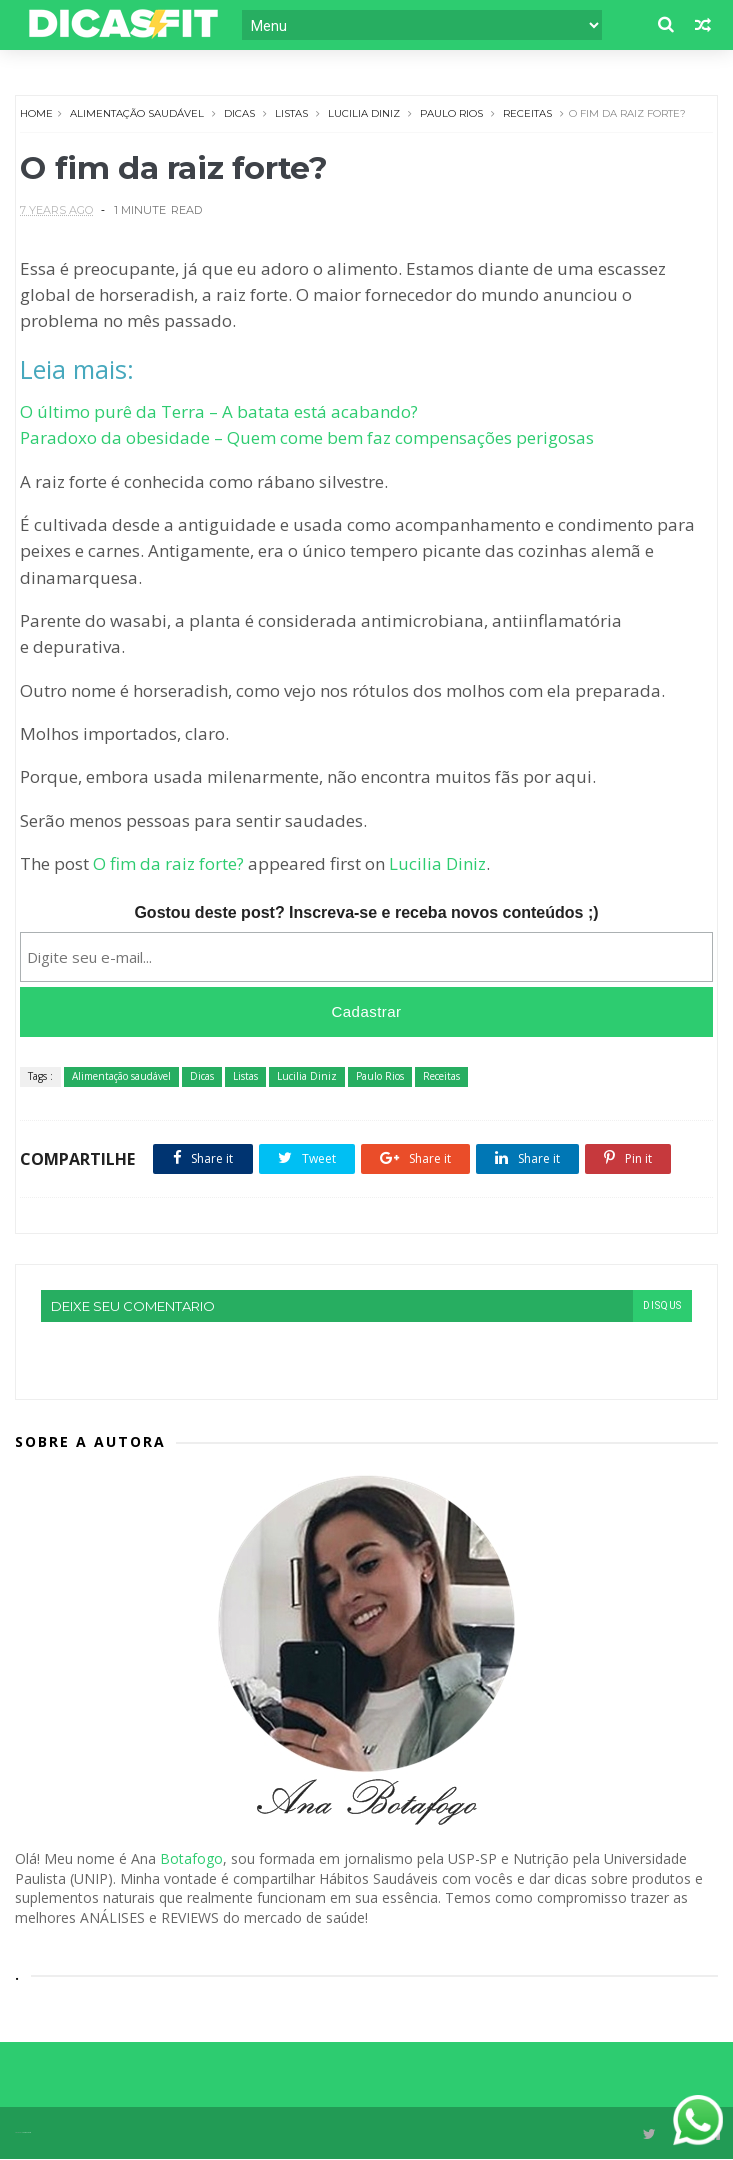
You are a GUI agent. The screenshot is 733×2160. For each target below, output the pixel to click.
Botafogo (191, 1859)
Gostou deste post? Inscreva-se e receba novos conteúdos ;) (366, 913)
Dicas (240, 113)
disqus (662, 1306)
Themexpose (26, 2133)
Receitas (528, 113)
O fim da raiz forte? (169, 864)
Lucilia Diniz (365, 113)
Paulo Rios (452, 113)
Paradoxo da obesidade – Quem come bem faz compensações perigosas (308, 438)
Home (37, 113)
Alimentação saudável (138, 113)
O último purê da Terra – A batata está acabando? (220, 412)
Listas (292, 113)
